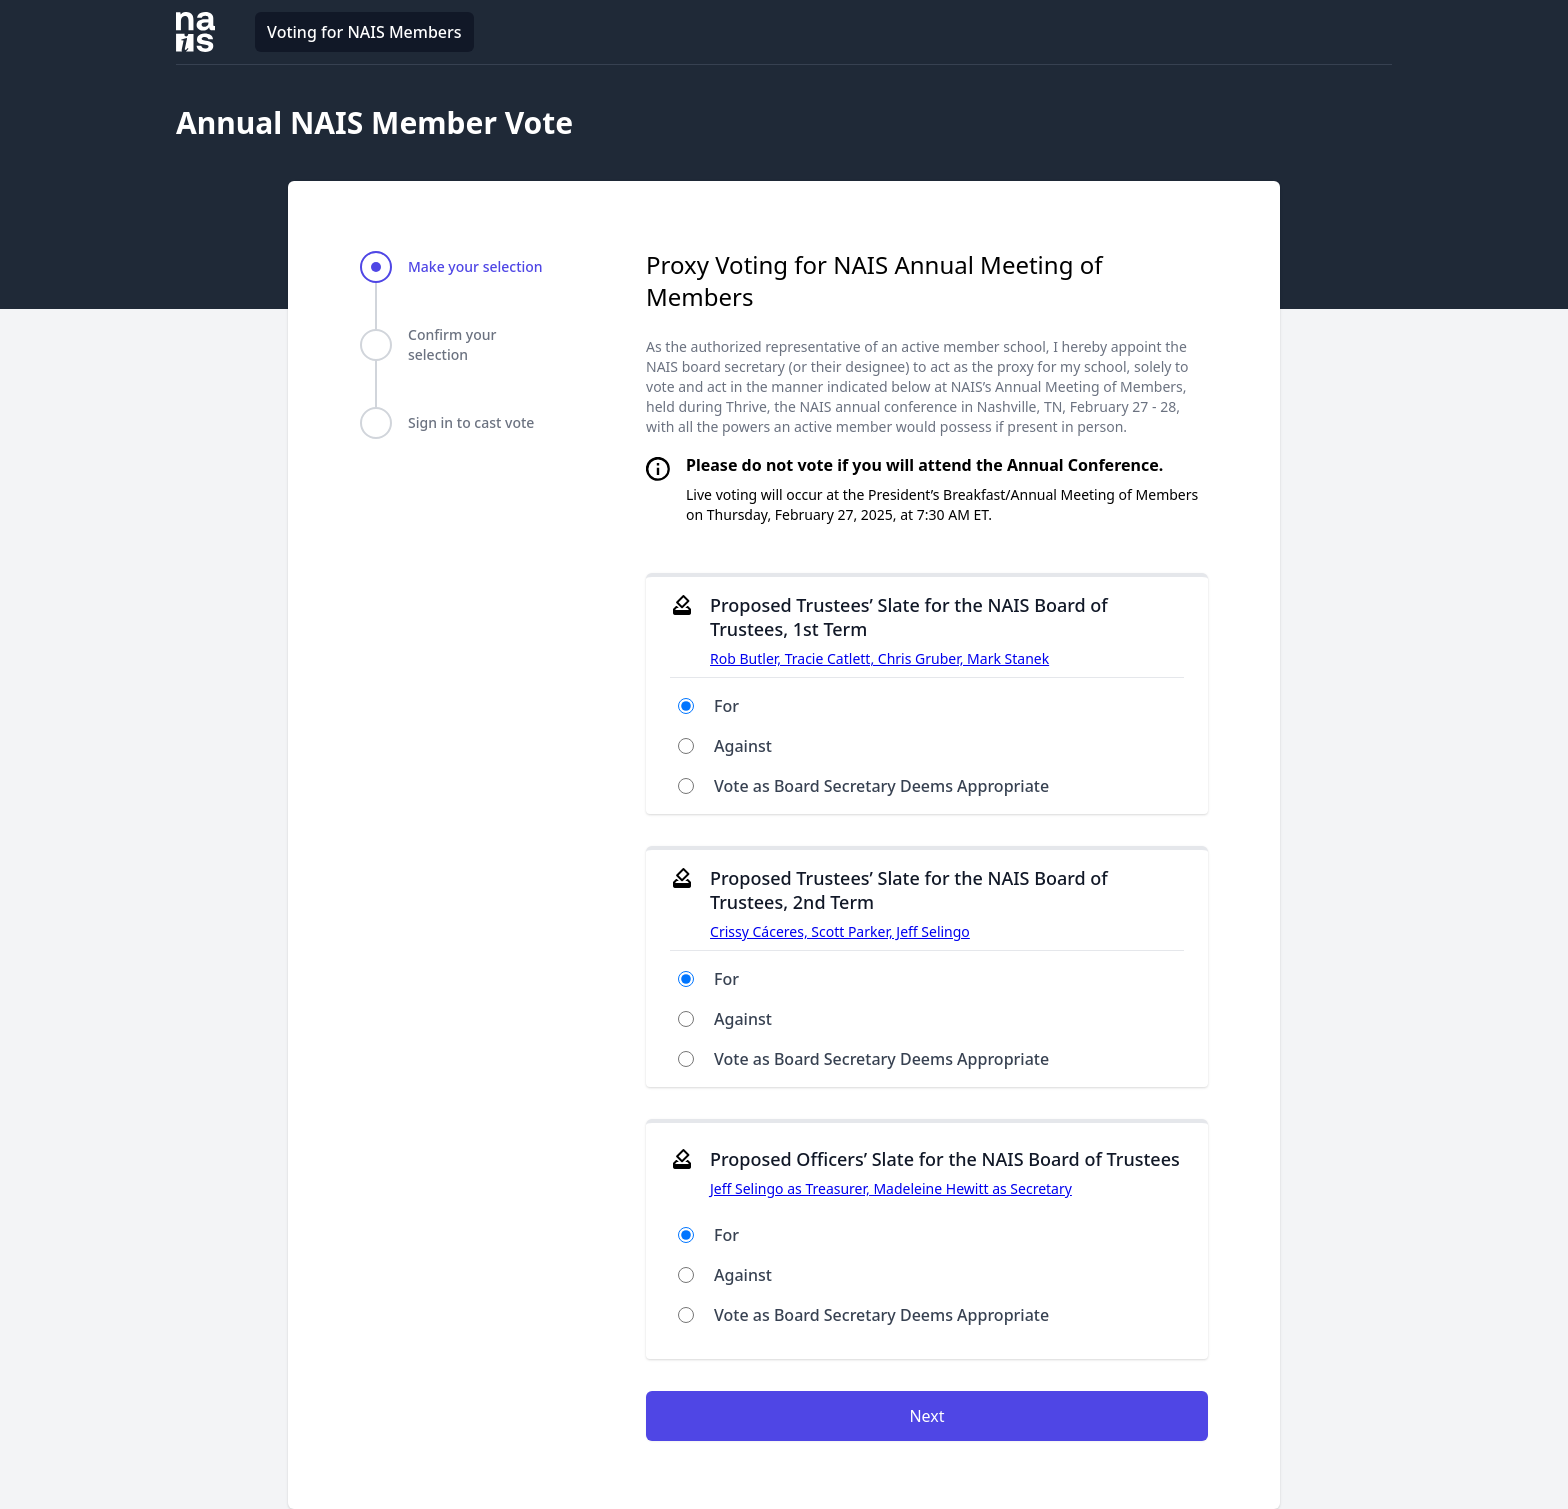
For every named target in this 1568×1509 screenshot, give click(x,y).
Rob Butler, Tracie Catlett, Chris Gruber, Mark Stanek (879, 658)
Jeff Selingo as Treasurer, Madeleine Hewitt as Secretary (891, 1188)
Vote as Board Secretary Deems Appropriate (881, 786)
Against (743, 746)
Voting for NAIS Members (364, 32)
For (726, 706)
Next (926, 1416)
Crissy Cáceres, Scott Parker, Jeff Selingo (840, 931)
